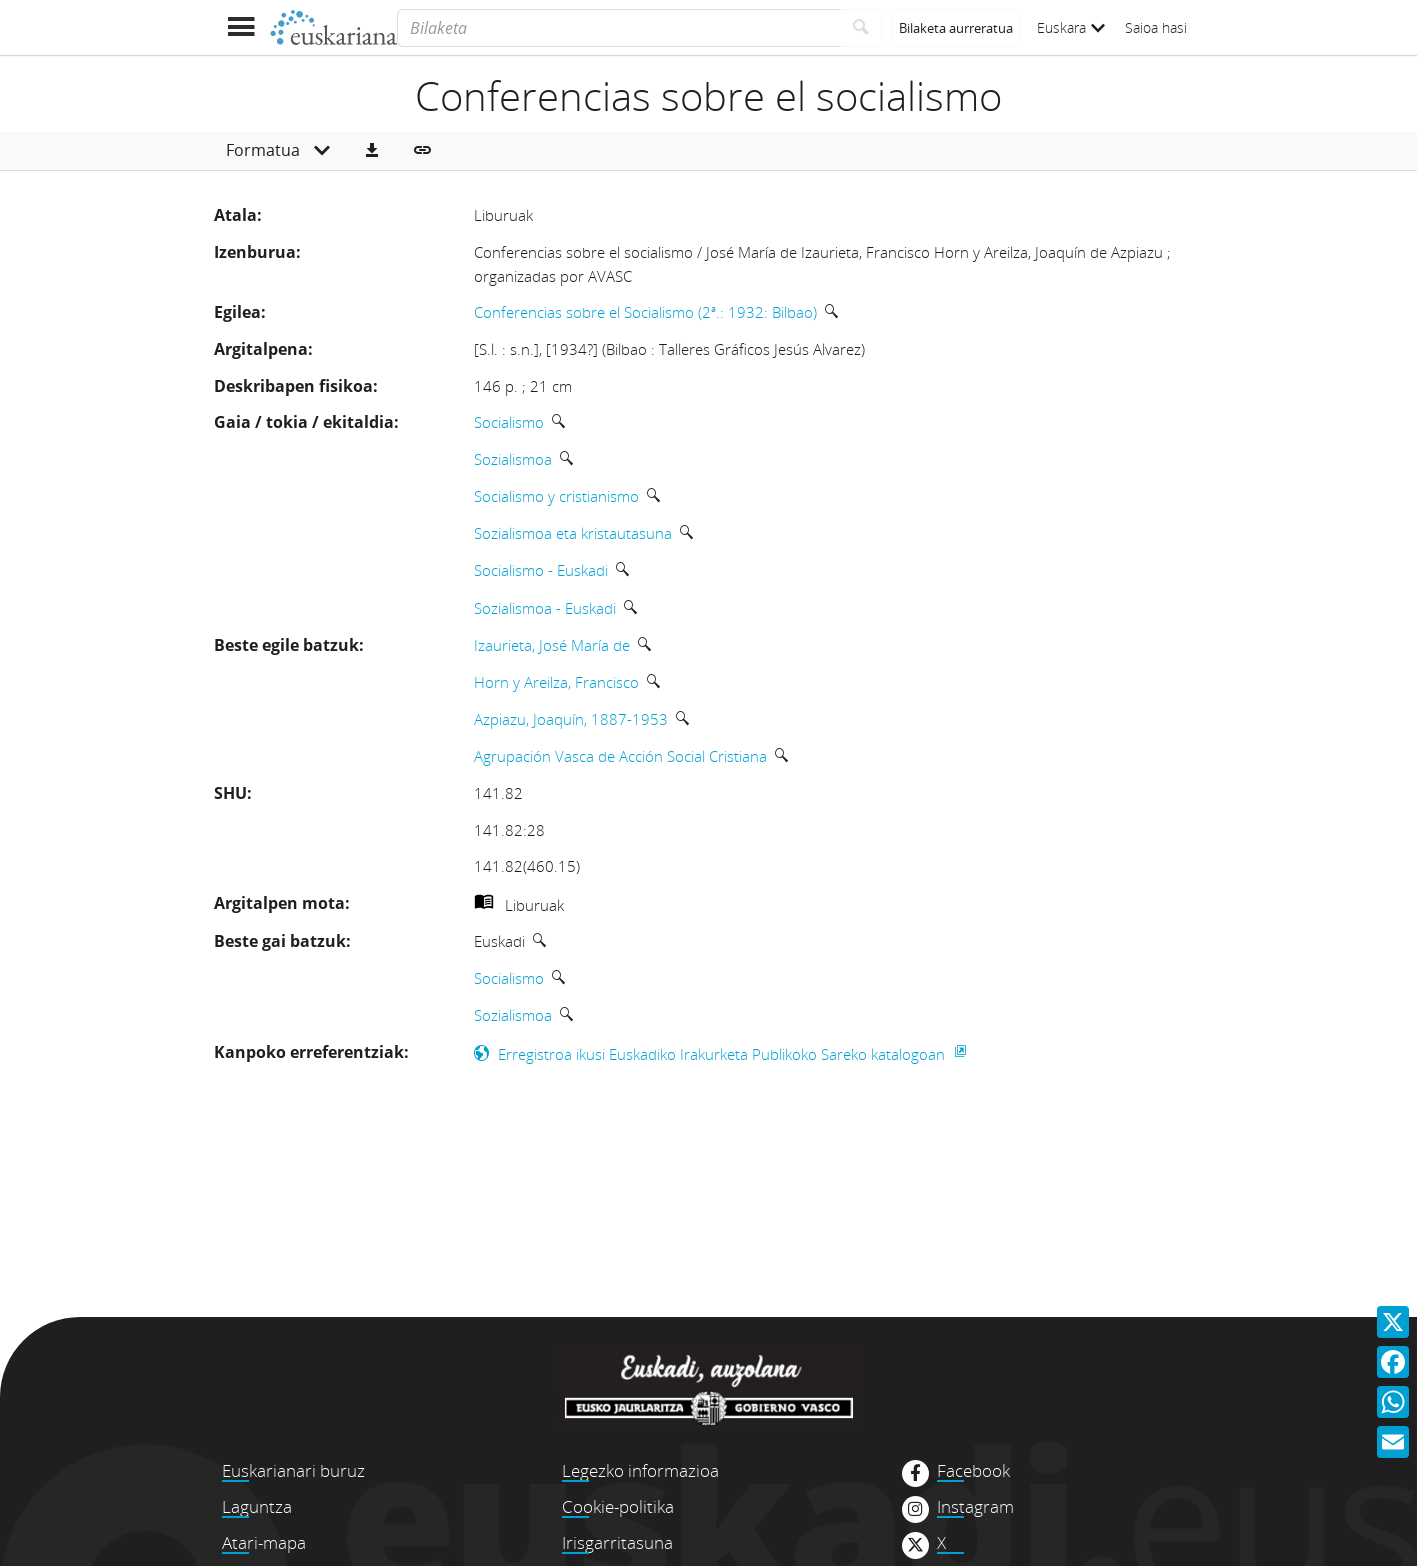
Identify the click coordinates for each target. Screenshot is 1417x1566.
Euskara (1071, 27)
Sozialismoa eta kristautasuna (573, 533)
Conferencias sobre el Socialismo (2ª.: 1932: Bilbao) (645, 312)
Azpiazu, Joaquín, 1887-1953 (571, 719)
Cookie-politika (618, 1506)
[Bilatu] (861, 28)
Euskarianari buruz (293, 1470)
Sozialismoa (513, 459)
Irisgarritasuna (617, 1542)
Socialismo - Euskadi (541, 570)
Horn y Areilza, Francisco (556, 682)
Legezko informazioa (640, 1470)
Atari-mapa (264, 1542)
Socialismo (509, 422)
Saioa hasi (1156, 27)
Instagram (975, 1507)
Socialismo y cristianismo (556, 496)
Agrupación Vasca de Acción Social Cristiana (620, 756)
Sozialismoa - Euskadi (545, 608)
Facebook (973, 1471)
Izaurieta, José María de (552, 645)
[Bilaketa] (618, 28)
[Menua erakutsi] (241, 27)
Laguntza (257, 1506)
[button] (372, 151)
